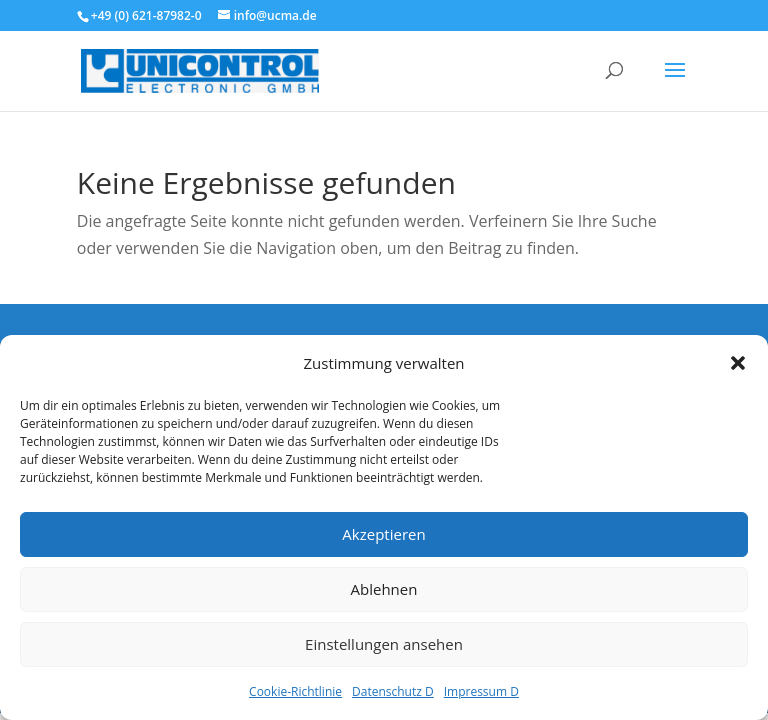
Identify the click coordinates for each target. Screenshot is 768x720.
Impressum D (481, 691)
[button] (738, 363)
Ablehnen (384, 589)
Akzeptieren (383, 534)
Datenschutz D (393, 691)
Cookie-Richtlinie (295, 691)
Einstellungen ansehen (384, 644)
